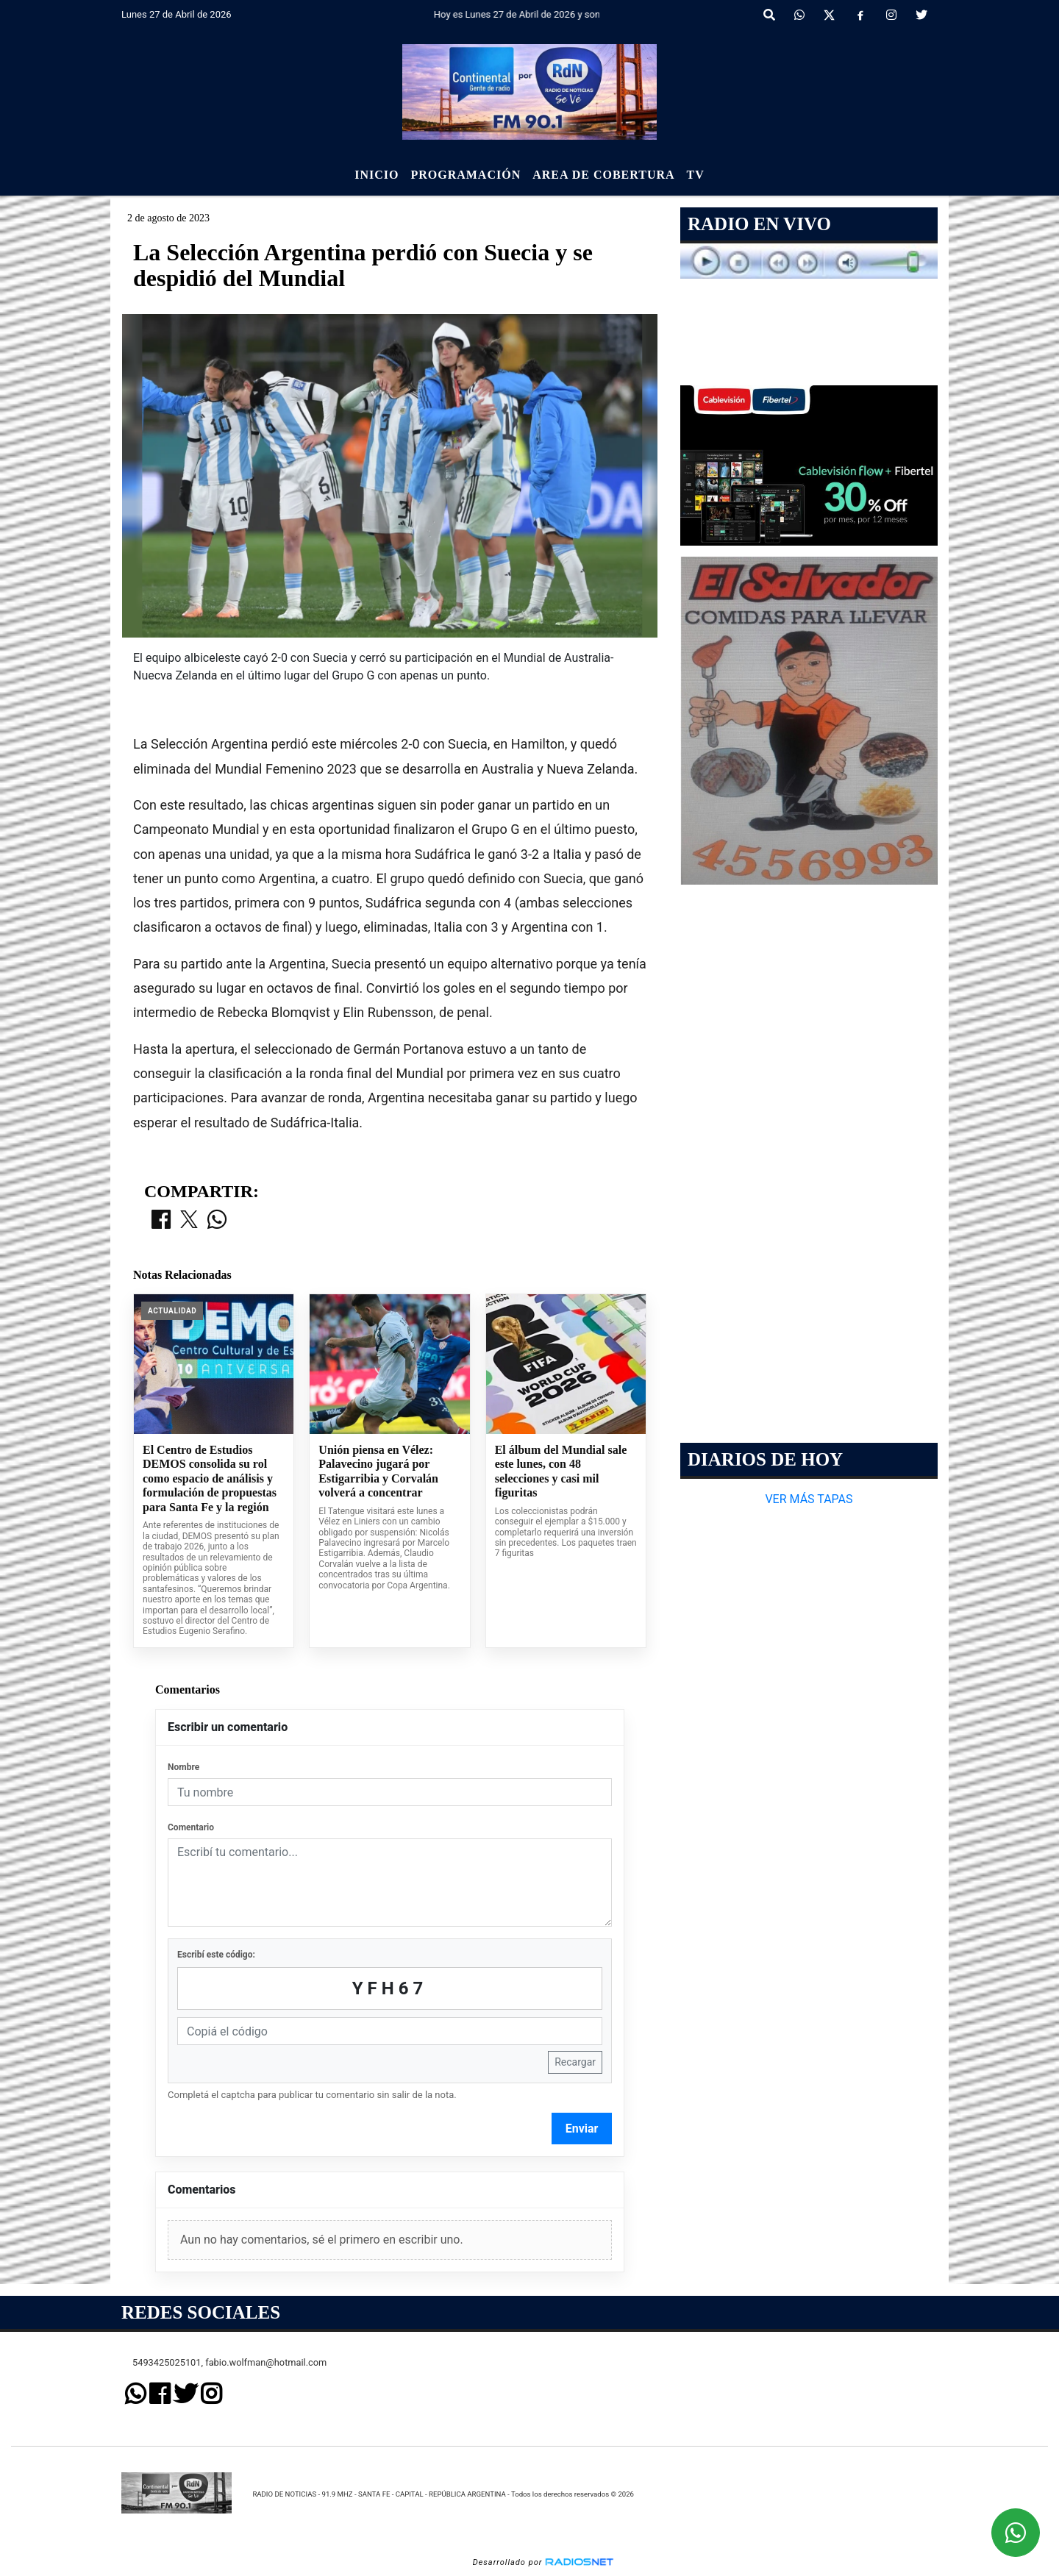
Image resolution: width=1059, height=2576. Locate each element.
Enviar (582, 2129)
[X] (829, 15)
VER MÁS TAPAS (808, 1499)
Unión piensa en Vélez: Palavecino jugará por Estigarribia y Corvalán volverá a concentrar (378, 1471)
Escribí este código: (216, 1954)
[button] (769, 15)
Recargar (575, 2062)
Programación (465, 174)
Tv (696, 174)
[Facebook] (860, 15)
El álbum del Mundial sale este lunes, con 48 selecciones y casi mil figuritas (561, 1471)
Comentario (191, 1827)
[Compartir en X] (189, 1220)
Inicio (376, 174)
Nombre (183, 1767)
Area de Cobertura (603, 174)
